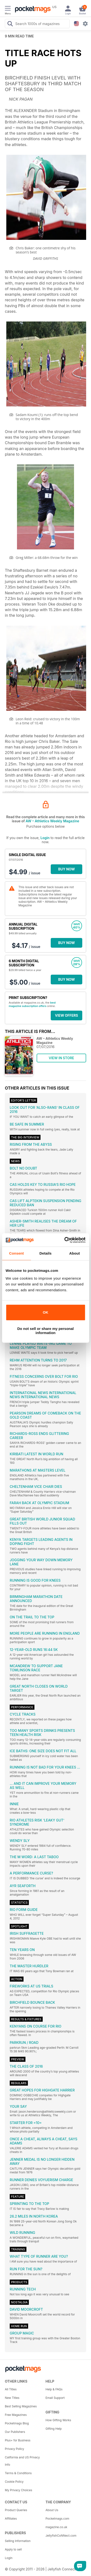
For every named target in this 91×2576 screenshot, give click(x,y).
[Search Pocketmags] (10, 24)
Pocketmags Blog (17, 2423)
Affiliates (11, 2518)
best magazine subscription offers (32, 1004)
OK (45, 1312)
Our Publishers (15, 2432)
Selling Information (18, 2541)
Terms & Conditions (18, 2473)
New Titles (12, 2398)
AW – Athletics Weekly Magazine (52, 821)
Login (45, 838)
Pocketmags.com (57, 2518)
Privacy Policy (14, 2449)
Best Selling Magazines (21, 2406)
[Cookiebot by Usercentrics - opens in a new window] (64, 1240)
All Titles (11, 2389)
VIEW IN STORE (61, 1058)
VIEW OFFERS (66, 1015)
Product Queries (16, 2510)
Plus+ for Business (17, 2440)
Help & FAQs (54, 2389)
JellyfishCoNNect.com (61, 2535)
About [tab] (74, 1253)
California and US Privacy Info (22, 2460)
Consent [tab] (16, 1253)
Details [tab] (46, 1253)
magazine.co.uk (56, 2527)
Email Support (55, 2398)
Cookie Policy (14, 2481)
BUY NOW (66, 869)
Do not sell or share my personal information (45, 1331)
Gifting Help (54, 2428)
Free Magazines (16, 2415)
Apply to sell (13, 2549)
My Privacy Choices (18, 2490)
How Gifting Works (58, 2420)
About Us (52, 2510)
